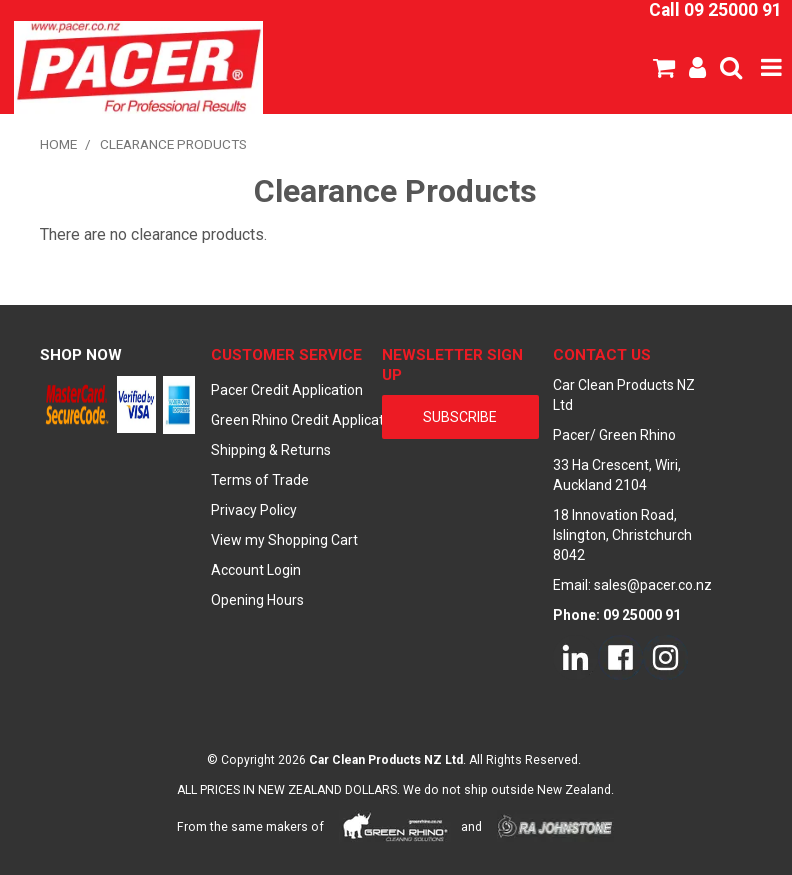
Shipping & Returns (271, 450)
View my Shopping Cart (284, 540)
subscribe (460, 417)
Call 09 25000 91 (715, 10)
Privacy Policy (254, 510)
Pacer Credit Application (287, 390)
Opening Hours (257, 600)
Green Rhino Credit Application (289, 420)
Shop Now (81, 355)
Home (58, 144)
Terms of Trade (260, 480)
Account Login (256, 570)
